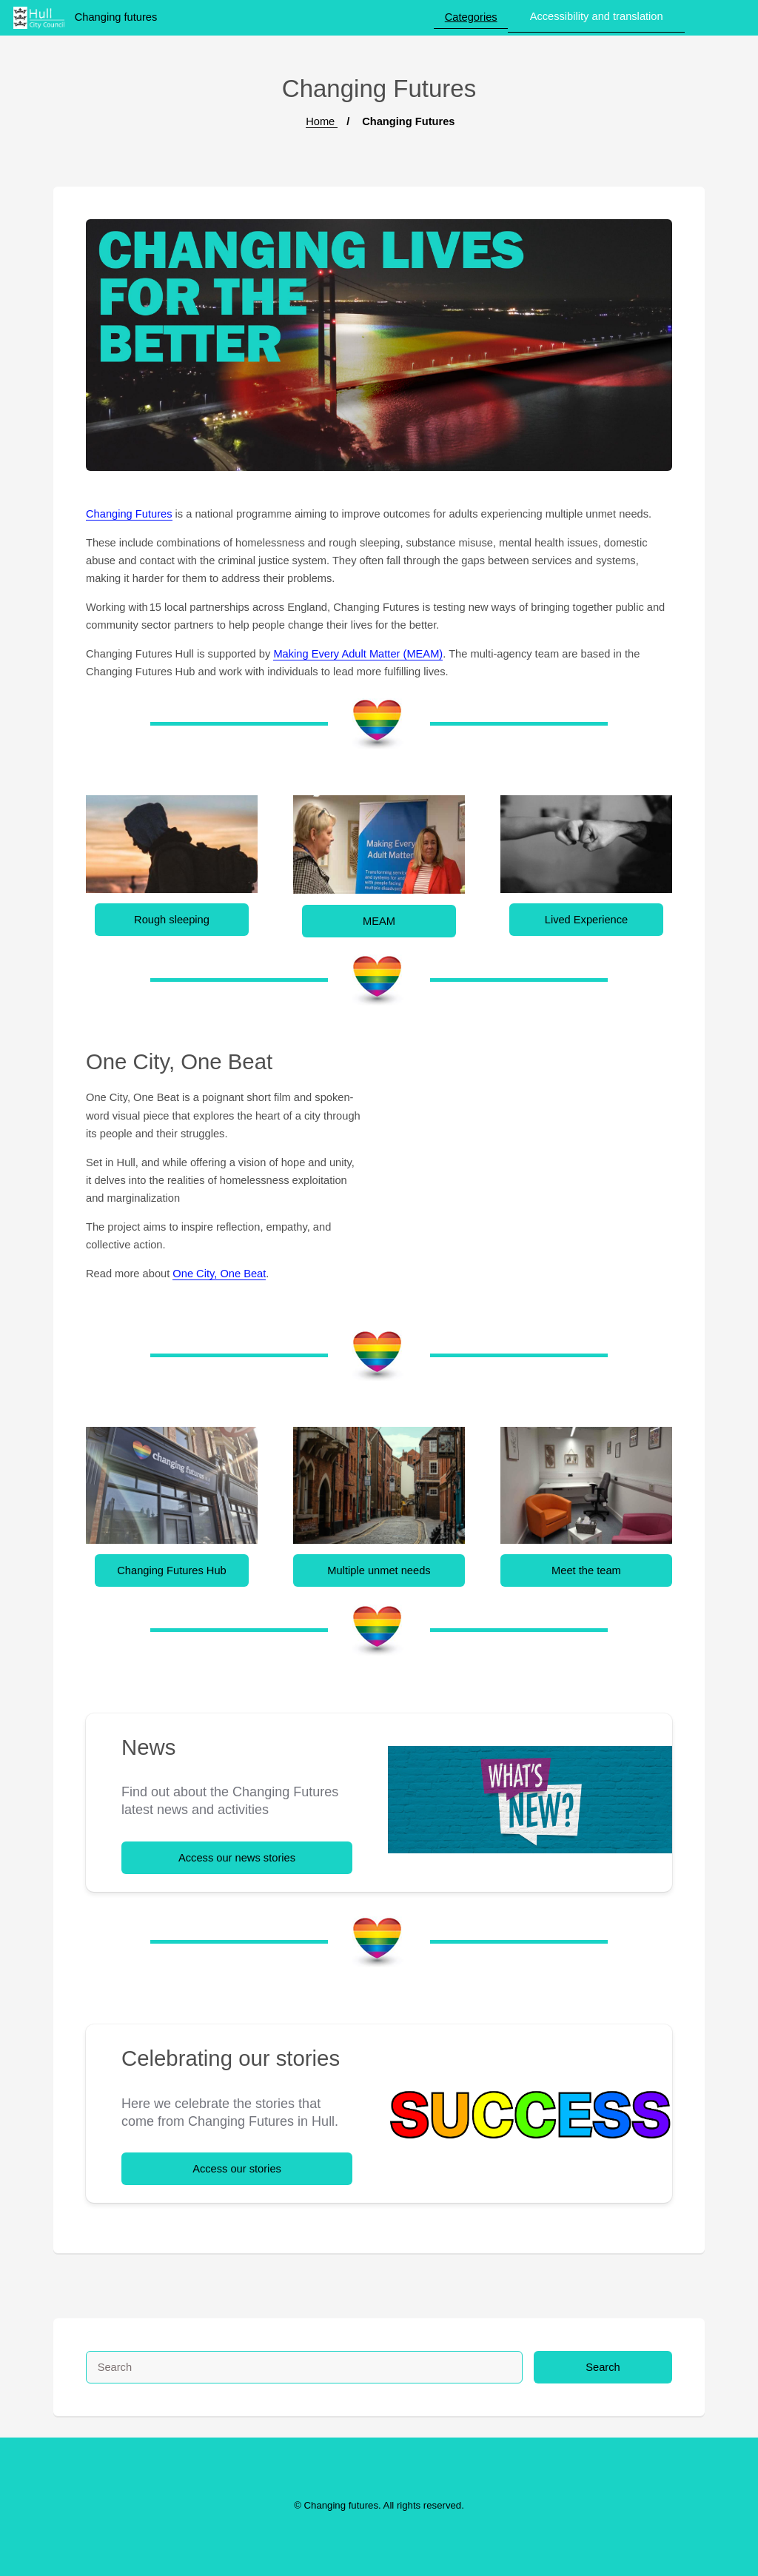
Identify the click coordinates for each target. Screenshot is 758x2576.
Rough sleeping (171, 920)
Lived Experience (586, 920)
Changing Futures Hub (171, 1570)
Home (322, 121)
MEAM (379, 921)
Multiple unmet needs (378, 1570)
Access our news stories (236, 1858)
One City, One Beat (219, 1273)
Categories (471, 17)
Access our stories (236, 2169)
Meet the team (586, 1570)
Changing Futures (129, 514)
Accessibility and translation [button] (596, 16)
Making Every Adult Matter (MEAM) (358, 654)
